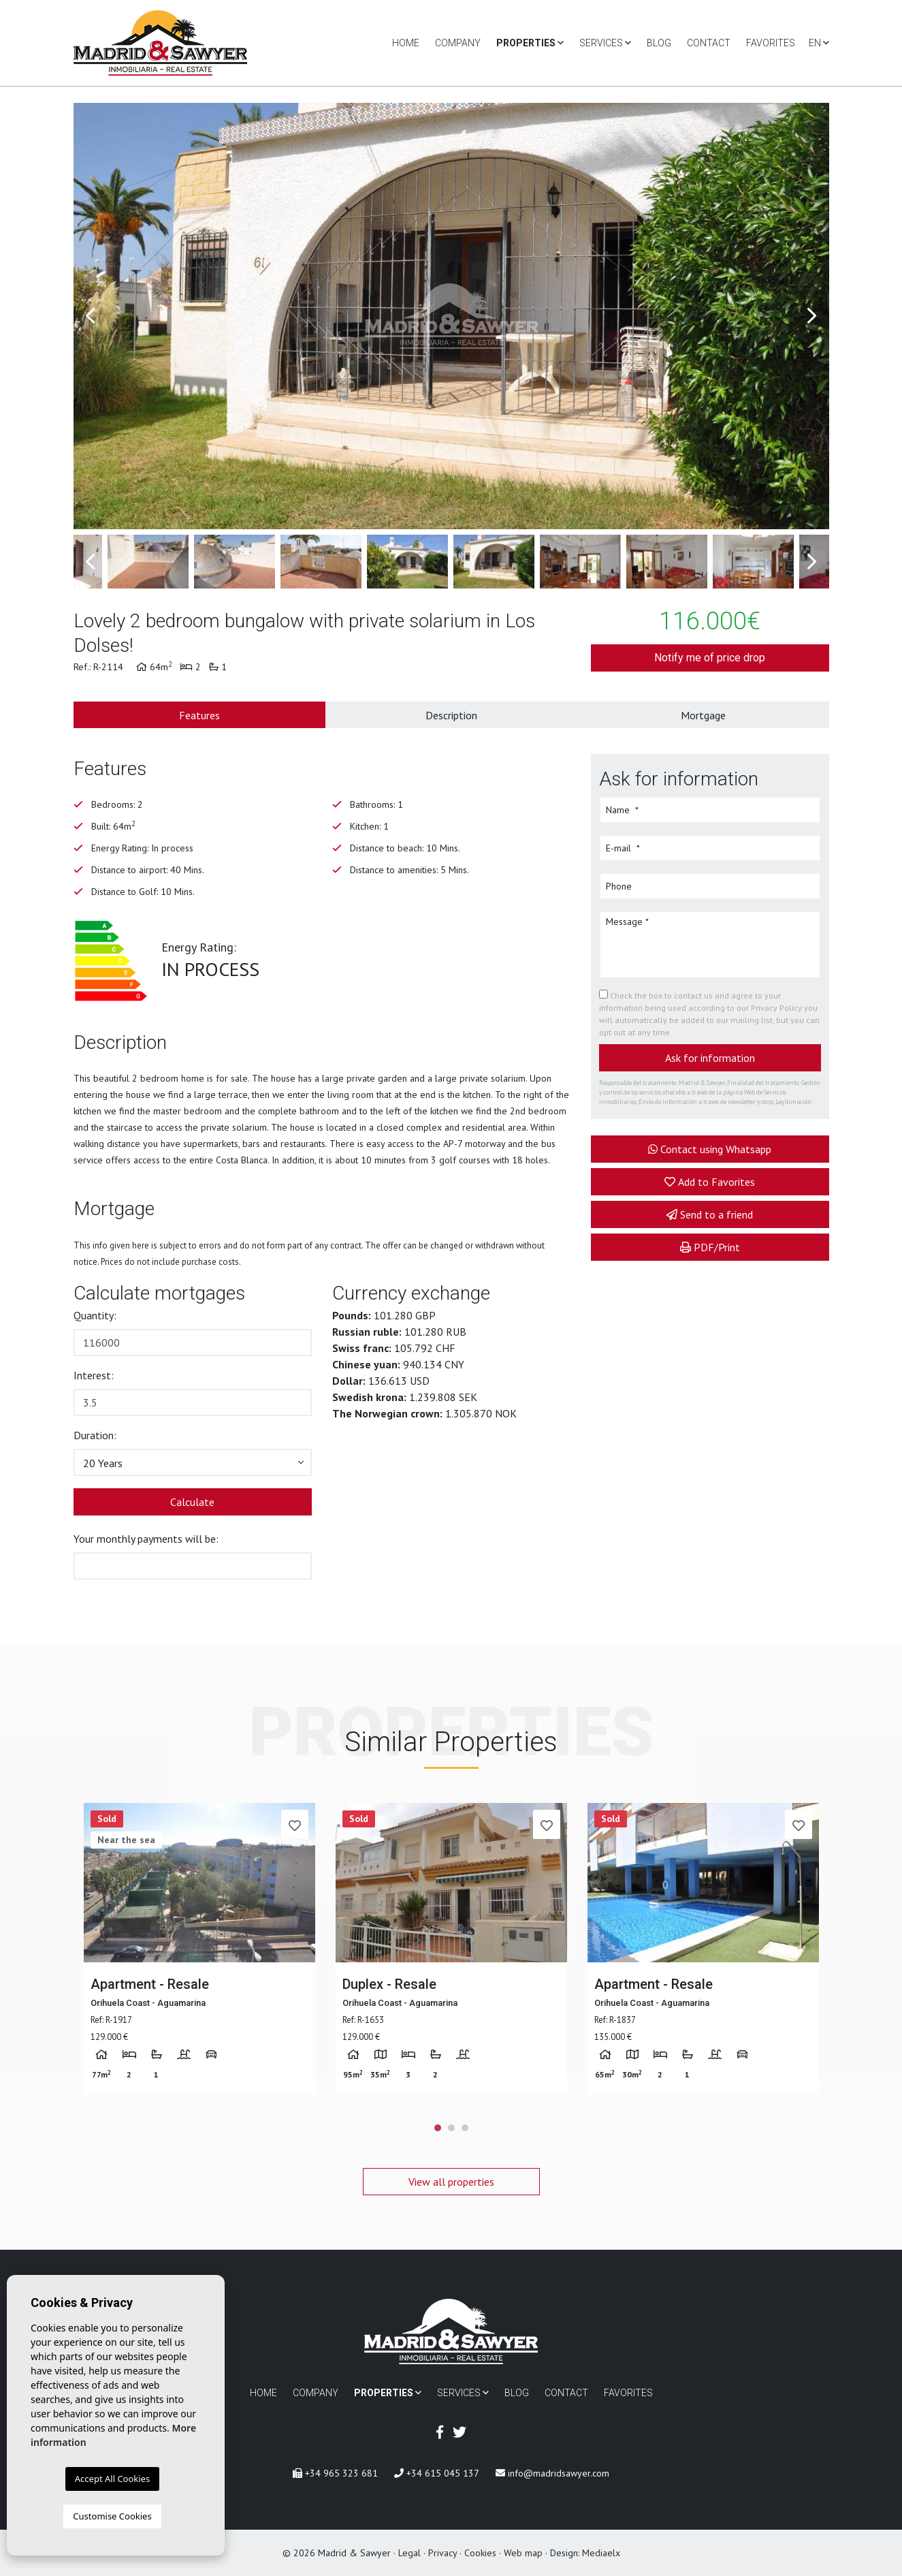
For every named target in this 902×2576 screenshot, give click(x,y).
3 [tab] (465, 2127)
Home (405, 42)
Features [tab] (199, 715)
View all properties (451, 2181)
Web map (523, 2553)
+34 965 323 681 (335, 2473)
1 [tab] (437, 2127)
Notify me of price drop (709, 657)
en (819, 42)
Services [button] (605, 42)
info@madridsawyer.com (552, 2473)
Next (812, 316)
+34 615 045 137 (436, 2473)
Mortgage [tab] (703, 715)
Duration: (95, 1435)
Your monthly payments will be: (146, 1538)
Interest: (94, 1375)
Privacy (442, 2553)
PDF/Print (710, 1247)
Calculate (192, 1502)
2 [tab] (451, 2127)
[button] (193, 1462)
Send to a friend (709, 1214)
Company (458, 42)
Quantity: (95, 1315)
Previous (91, 316)
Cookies (480, 2553)
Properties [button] (530, 42)
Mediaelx (601, 2553)
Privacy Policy (777, 1008)
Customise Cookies (112, 2516)
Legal (409, 2553)
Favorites (770, 42)
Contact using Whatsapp (709, 1149)
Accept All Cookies (112, 2478)
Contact (708, 42)
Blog (659, 42)
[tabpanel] (199, 1948)
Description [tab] (451, 715)
